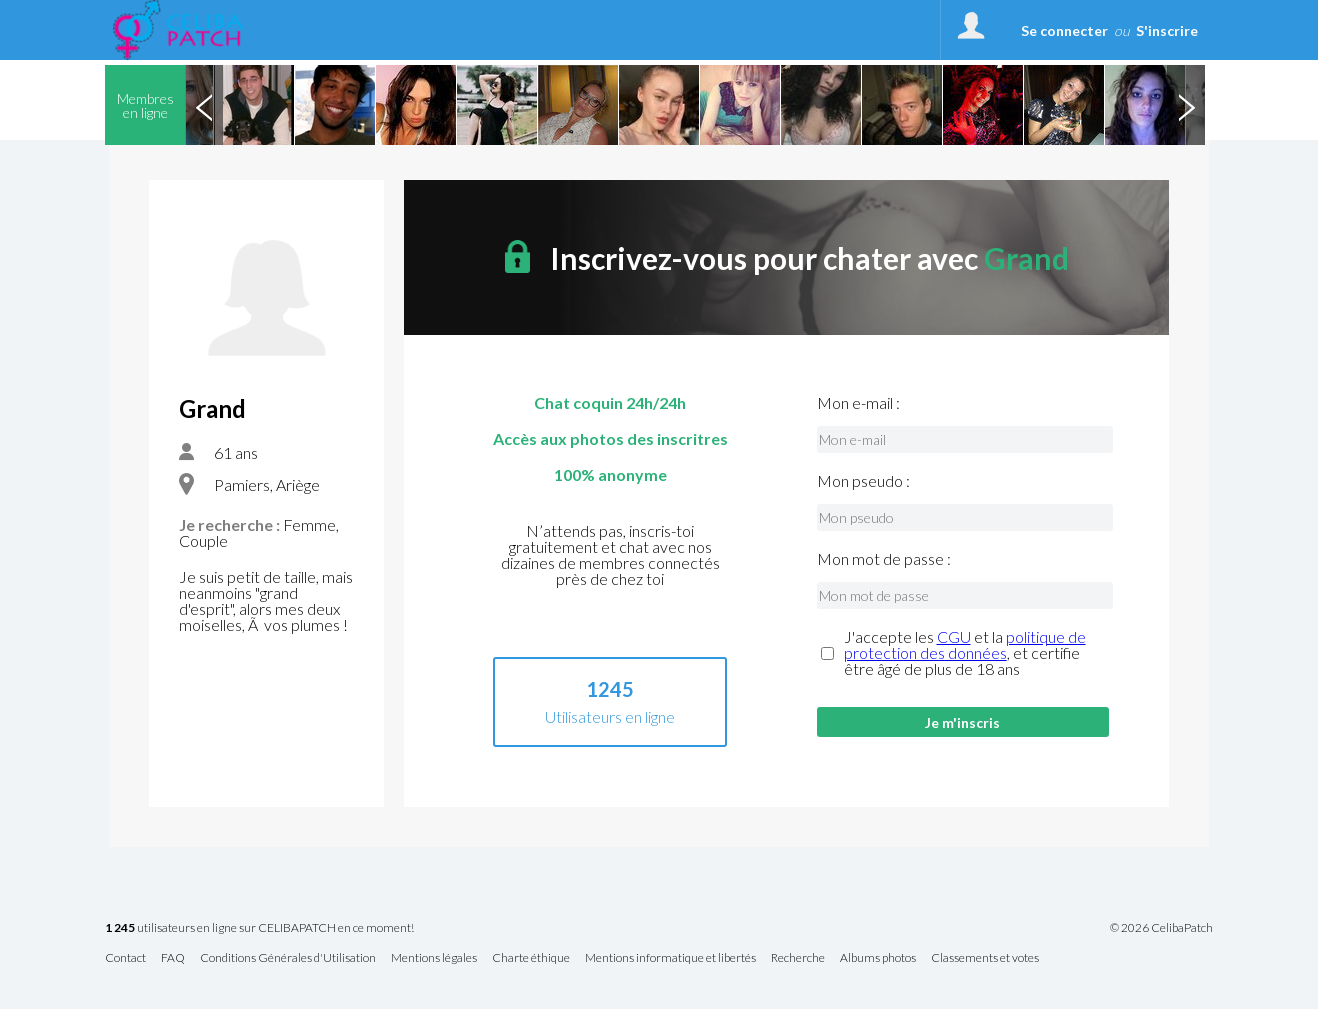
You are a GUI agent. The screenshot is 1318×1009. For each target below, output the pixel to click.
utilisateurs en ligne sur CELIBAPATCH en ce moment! (259, 928)
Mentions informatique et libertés (670, 958)
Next (1186, 105)
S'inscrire (1167, 30)
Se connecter (1064, 30)
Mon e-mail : (858, 403)
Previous (204, 105)
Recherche (798, 958)
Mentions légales (434, 958)
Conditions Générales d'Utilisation (288, 958)
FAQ (173, 958)
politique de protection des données (965, 644)
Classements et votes (985, 958)
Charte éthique (531, 958)
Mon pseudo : (863, 481)
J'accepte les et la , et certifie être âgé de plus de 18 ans (965, 653)
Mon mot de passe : (884, 559)
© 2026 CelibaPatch (1161, 928)
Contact (125, 958)
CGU (954, 636)
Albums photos (878, 958)
